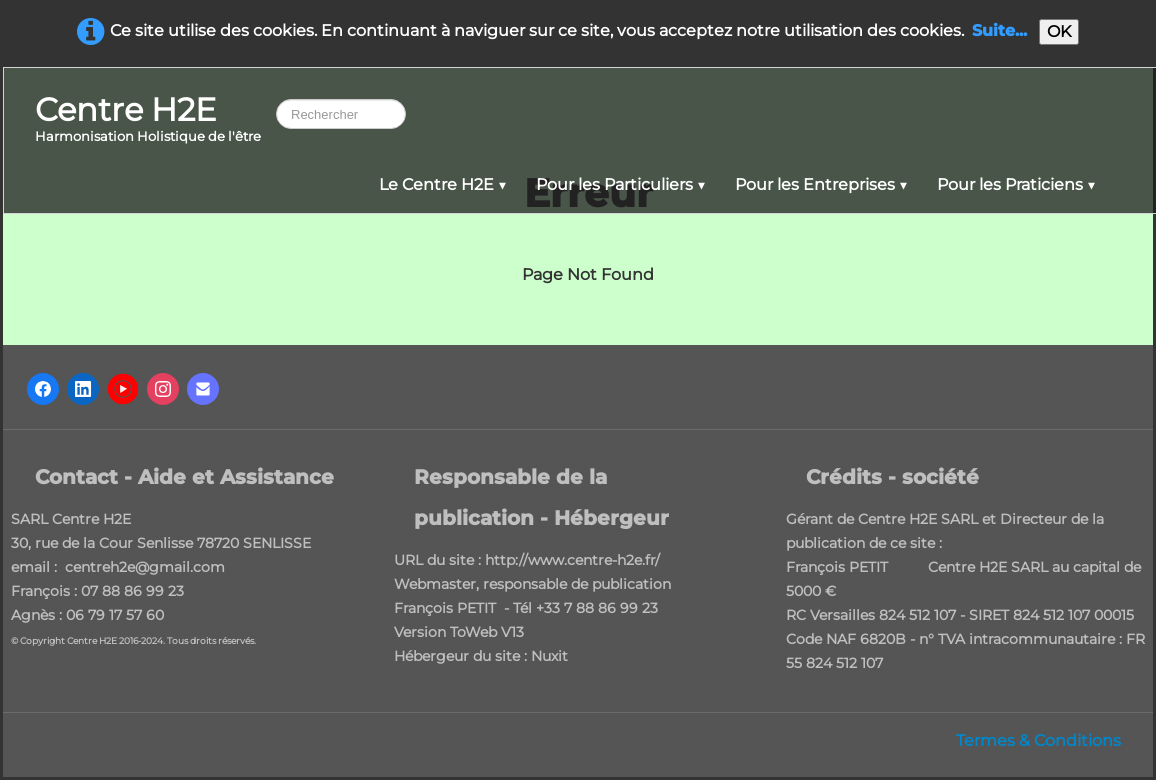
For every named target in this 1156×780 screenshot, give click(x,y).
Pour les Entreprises (821, 184)
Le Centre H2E (442, 184)
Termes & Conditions (1038, 740)
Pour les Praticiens (1016, 184)
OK (1059, 31)
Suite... (999, 30)
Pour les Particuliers (620, 184)
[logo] (148, 120)
